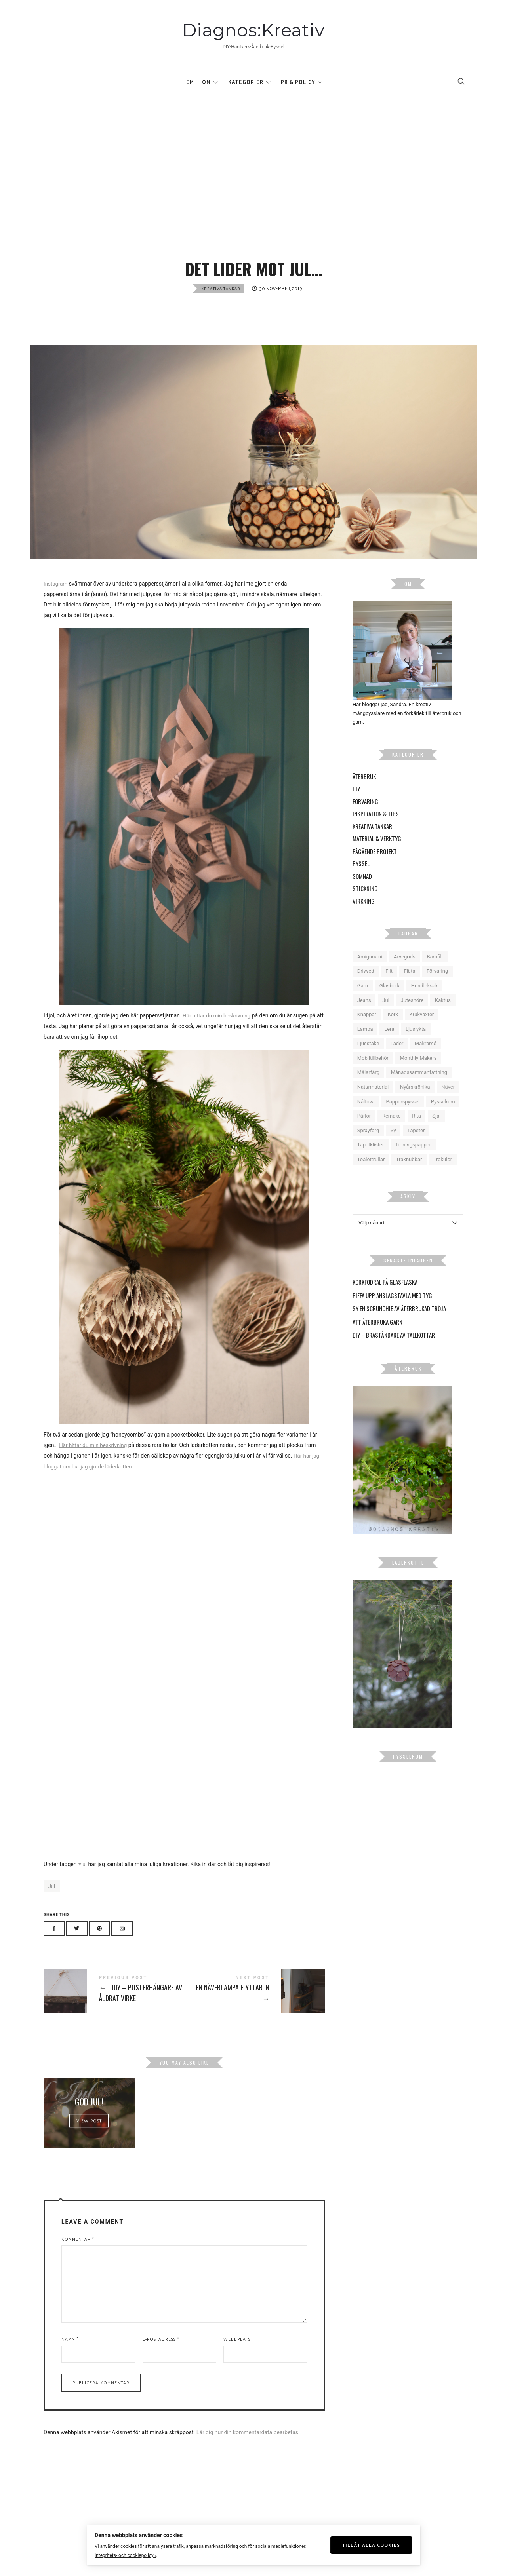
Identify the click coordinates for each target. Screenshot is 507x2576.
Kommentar (77, 2275)
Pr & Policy (298, 85)
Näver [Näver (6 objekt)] (448, 1103)
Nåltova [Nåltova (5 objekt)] (366, 1117)
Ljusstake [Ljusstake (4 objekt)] (368, 1059)
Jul (51, 1902)
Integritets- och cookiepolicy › (119, 2554)
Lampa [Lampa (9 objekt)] (365, 1045)
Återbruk (364, 791)
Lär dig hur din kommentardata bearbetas (247, 2468)
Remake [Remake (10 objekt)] (391, 1132)
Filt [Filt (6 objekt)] (389, 987)
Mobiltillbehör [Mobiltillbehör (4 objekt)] (373, 1073)
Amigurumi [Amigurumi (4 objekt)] (370, 972)
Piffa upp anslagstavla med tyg (392, 1310)
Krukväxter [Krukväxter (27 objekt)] (422, 1030)
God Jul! (89, 2124)
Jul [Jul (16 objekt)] (385, 1016)
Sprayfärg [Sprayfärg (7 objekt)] (368, 1146)
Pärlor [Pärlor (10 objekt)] (364, 1132)
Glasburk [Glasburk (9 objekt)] (389, 1001)
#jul (82, 1879)
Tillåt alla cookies (377, 2544)
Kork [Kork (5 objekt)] (393, 1030)
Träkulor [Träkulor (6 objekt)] (442, 1175)
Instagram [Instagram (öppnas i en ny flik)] (56, 599)
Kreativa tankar (220, 304)
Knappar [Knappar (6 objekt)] (366, 1030)
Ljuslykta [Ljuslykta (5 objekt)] (416, 1045)
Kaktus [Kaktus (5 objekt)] (443, 1016)
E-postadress (161, 2374)
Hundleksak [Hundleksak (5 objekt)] (424, 1001)
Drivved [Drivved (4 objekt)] (365, 987)
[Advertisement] (253, 155)
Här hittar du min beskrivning (218, 1031)
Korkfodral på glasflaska (385, 1297)
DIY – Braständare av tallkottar (394, 1350)
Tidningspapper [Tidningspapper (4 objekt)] (413, 1160)
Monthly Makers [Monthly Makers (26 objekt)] (418, 1073)
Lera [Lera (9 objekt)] (389, 1045)
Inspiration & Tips (376, 829)
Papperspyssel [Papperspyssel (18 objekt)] (403, 1117)
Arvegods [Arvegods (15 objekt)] (405, 972)
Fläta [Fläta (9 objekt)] (410, 987)
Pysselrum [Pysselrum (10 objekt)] (443, 1117)
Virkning (364, 916)
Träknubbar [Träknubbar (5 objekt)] (409, 1175)
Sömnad (362, 891)
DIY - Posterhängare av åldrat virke (114, 2006)
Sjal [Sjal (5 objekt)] (436, 1132)
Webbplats (237, 2374)
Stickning (365, 904)
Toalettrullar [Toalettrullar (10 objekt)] (371, 1175)
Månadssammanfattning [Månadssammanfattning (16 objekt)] (419, 1088)
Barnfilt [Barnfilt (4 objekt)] (435, 972)
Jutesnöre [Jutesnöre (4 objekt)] (411, 1016)
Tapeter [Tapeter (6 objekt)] (416, 1146)
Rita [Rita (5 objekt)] (416, 1132)
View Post (89, 2148)
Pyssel (361, 879)
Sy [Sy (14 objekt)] (393, 1146)
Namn (69, 2374)
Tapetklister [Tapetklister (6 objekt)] (370, 1160)
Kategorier (245, 85)
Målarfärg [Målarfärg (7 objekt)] (368, 1088)
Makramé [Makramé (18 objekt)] (425, 1059)
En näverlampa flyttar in (254, 2006)
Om (206, 85)
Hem (188, 85)
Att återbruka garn (377, 1337)
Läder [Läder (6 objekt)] (397, 1059)
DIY (356, 804)
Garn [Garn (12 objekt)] (362, 1001)
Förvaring (365, 816)
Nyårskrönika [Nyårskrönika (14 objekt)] (415, 1103)
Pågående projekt (375, 866)
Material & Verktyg (377, 854)
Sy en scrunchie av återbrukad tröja (399, 1324)
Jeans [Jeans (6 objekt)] (364, 1016)
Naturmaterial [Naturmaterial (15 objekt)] (373, 1103)
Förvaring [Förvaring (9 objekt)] (437, 987)
